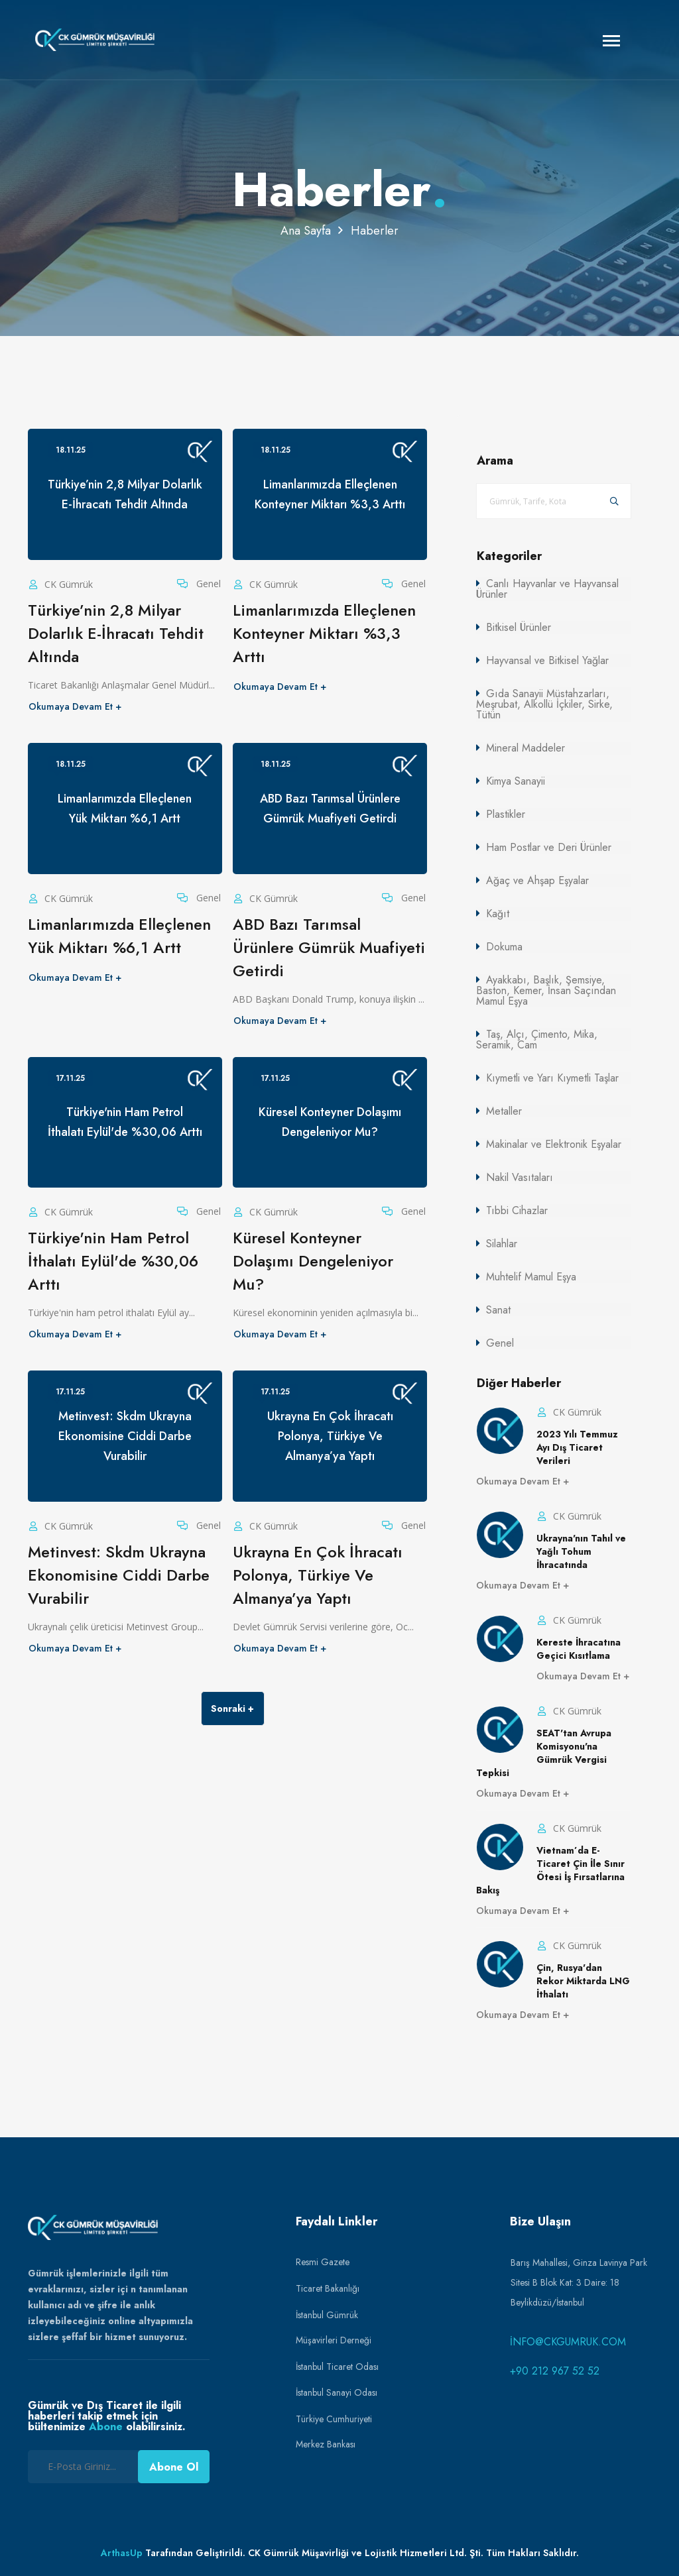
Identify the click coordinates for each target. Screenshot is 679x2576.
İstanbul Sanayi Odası (336, 2392)
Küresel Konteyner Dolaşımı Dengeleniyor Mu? (313, 1261)
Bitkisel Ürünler (518, 627)
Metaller (504, 1111)
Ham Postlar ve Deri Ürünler (548, 847)
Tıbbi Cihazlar (517, 1210)
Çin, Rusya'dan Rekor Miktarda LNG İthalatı (583, 1981)
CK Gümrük (67, 584)
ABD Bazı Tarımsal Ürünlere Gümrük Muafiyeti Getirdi (329, 947)
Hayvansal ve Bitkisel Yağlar (547, 660)
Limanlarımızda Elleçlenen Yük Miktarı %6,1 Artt (119, 936)
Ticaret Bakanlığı (327, 2288)
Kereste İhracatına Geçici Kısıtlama (578, 1649)
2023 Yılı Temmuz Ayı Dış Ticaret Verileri (577, 1447)
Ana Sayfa (305, 231)
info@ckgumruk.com (568, 2341)
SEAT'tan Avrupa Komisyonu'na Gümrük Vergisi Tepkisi (543, 1752)
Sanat (498, 1309)
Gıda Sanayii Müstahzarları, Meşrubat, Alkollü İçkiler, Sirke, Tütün (544, 704)
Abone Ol (173, 2467)
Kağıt (497, 913)
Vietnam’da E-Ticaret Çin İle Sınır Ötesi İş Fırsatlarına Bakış (550, 1870)
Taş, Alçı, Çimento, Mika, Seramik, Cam (536, 1039)
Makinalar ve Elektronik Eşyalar (553, 1144)
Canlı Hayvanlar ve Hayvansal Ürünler (547, 589)
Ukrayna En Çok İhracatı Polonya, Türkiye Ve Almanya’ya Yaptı (317, 1575)
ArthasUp (122, 2552)
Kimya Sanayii (515, 781)
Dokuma (504, 946)
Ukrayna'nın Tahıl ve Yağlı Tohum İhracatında (581, 1551)
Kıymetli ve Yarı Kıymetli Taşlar (552, 1078)
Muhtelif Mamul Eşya (531, 1276)
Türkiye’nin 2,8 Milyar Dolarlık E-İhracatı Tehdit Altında (116, 633)
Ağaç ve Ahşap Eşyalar (537, 880)
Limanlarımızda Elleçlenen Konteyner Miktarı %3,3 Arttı (324, 633)
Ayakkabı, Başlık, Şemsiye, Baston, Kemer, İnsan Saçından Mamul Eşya (546, 990)
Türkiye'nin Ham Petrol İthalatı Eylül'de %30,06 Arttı (113, 1261)
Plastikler (505, 814)
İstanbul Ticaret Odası (337, 2366)
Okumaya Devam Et (71, 706)
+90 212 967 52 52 (554, 2371)
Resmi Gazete (322, 2261)
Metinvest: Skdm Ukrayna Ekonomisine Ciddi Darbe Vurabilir (119, 1575)
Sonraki (228, 1708)
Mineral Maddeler (525, 748)
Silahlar (501, 1243)
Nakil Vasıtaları (519, 1177)
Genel (207, 583)
